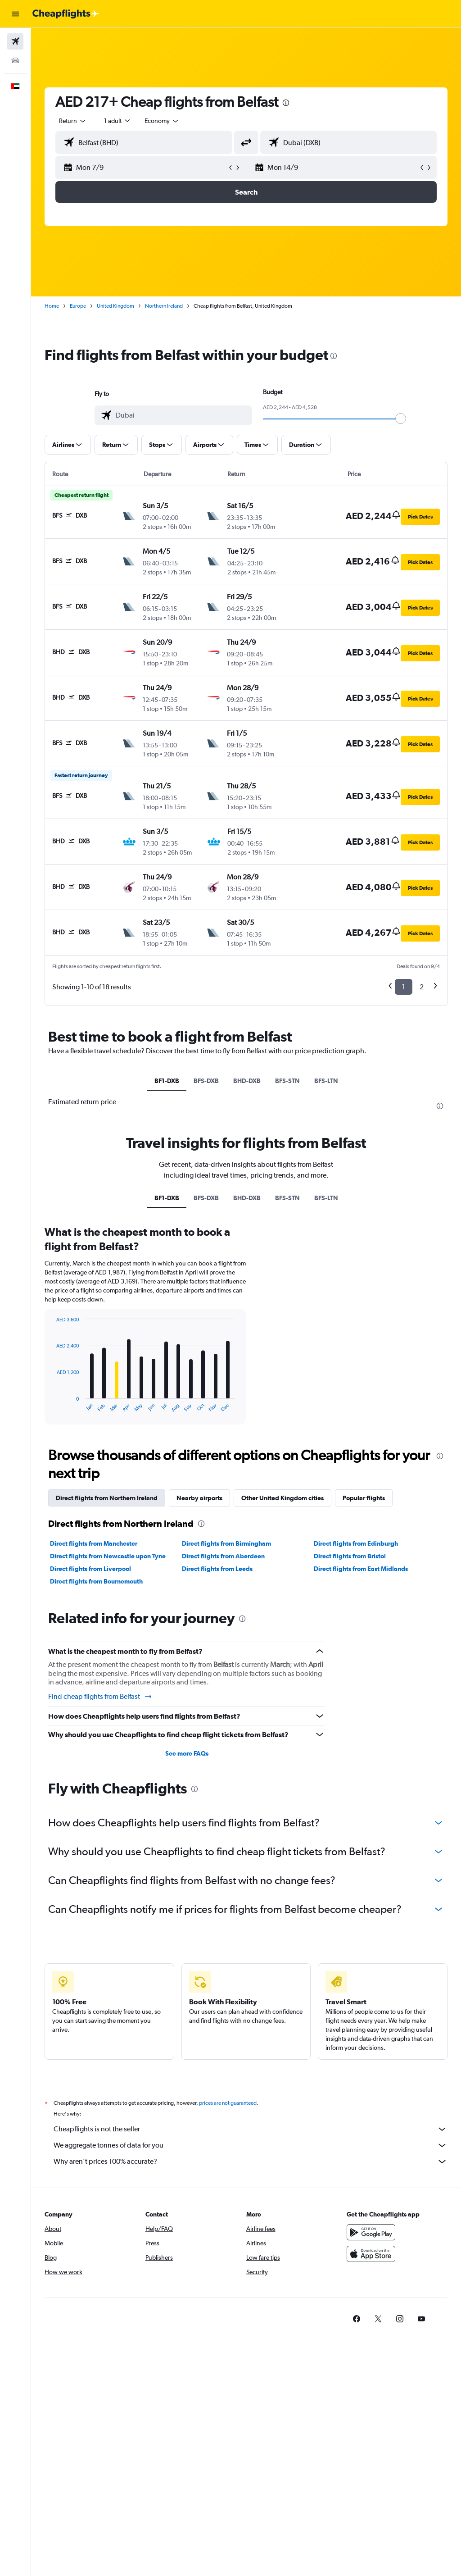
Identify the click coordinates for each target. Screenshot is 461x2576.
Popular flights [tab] (364, 1498)
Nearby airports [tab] (199, 1498)
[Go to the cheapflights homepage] (65, 13)
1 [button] (403, 987)
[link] (356, 2319)
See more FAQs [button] (186, 1753)
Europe (78, 306)
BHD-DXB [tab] (247, 1080)
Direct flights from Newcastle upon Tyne (108, 1556)
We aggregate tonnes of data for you (250, 2145)
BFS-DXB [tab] (206, 1080)
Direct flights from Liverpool (90, 1568)
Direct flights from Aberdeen (223, 1556)
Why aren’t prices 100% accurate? (250, 2161)
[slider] (400, 418)
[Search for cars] (15, 60)
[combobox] (162, 120)
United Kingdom (115, 306)
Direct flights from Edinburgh (356, 1543)
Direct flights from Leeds (217, 1568)
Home (52, 306)
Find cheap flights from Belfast (100, 1696)
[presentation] (286, 103)
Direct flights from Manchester (93, 1543)
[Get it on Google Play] (371, 2232)
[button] (15, 14)
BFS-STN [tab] (287, 1080)
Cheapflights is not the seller (250, 2129)
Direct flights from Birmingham (226, 1543)
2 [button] (422, 987)
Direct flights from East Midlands (361, 1568)
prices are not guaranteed (228, 2103)
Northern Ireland (164, 306)
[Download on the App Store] (371, 2254)
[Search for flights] (15, 41)
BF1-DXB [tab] (166, 1080)
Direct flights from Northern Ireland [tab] (107, 1498)
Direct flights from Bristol (350, 1556)
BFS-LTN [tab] (326, 1080)
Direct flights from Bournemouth (96, 1581)
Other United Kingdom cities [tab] (282, 1498)
